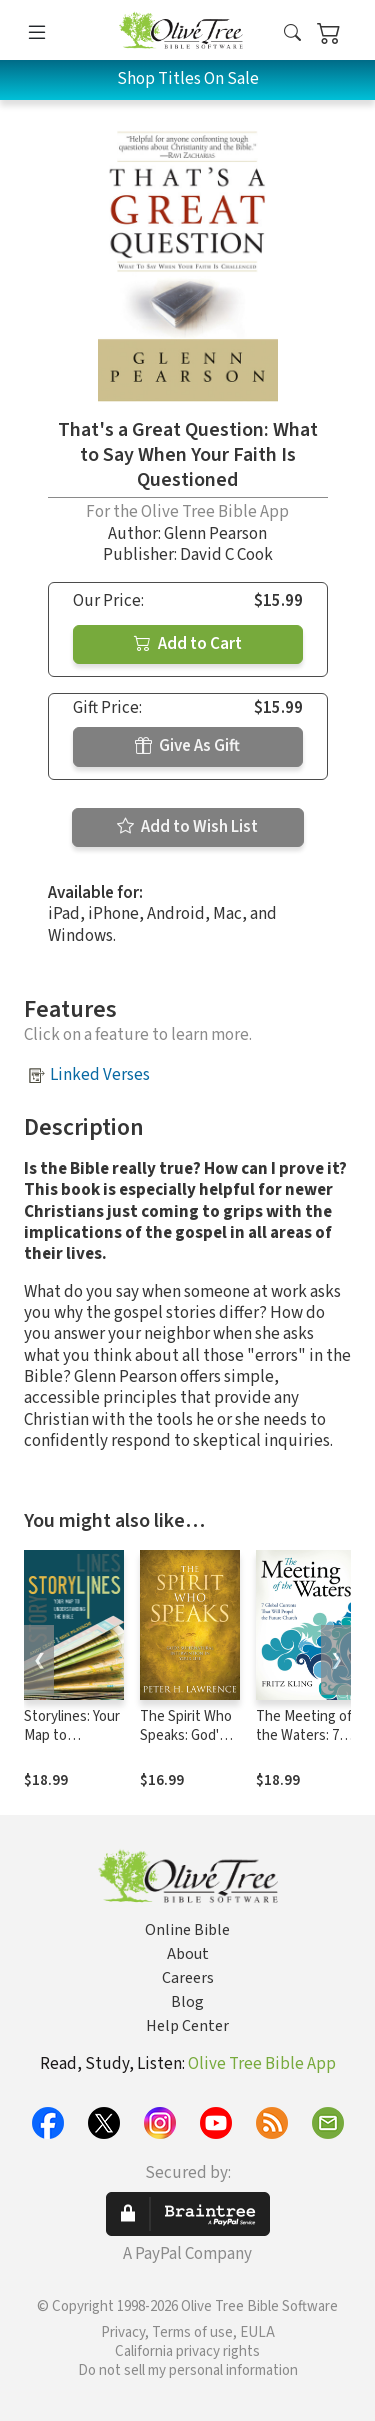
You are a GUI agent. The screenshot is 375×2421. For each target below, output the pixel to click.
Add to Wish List (187, 827)
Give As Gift (187, 746)
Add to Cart (188, 644)
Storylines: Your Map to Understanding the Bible (72, 1745)
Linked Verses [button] (100, 1075)
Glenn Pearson (215, 534)
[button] (292, 33)
